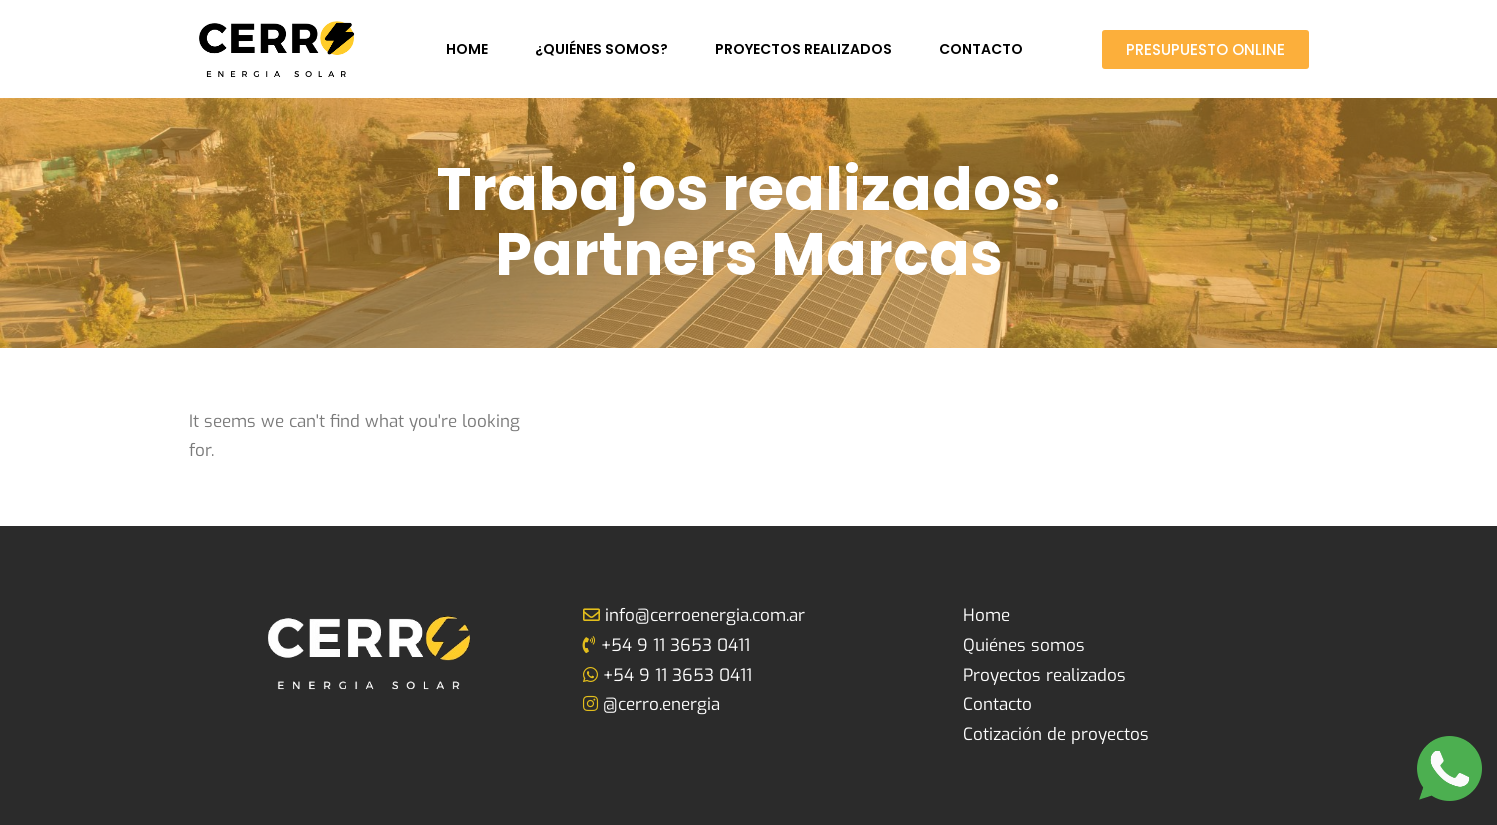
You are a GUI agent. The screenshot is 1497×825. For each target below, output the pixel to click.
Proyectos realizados (803, 49)
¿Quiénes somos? (601, 49)
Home (467, 49)
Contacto (981, 49)
